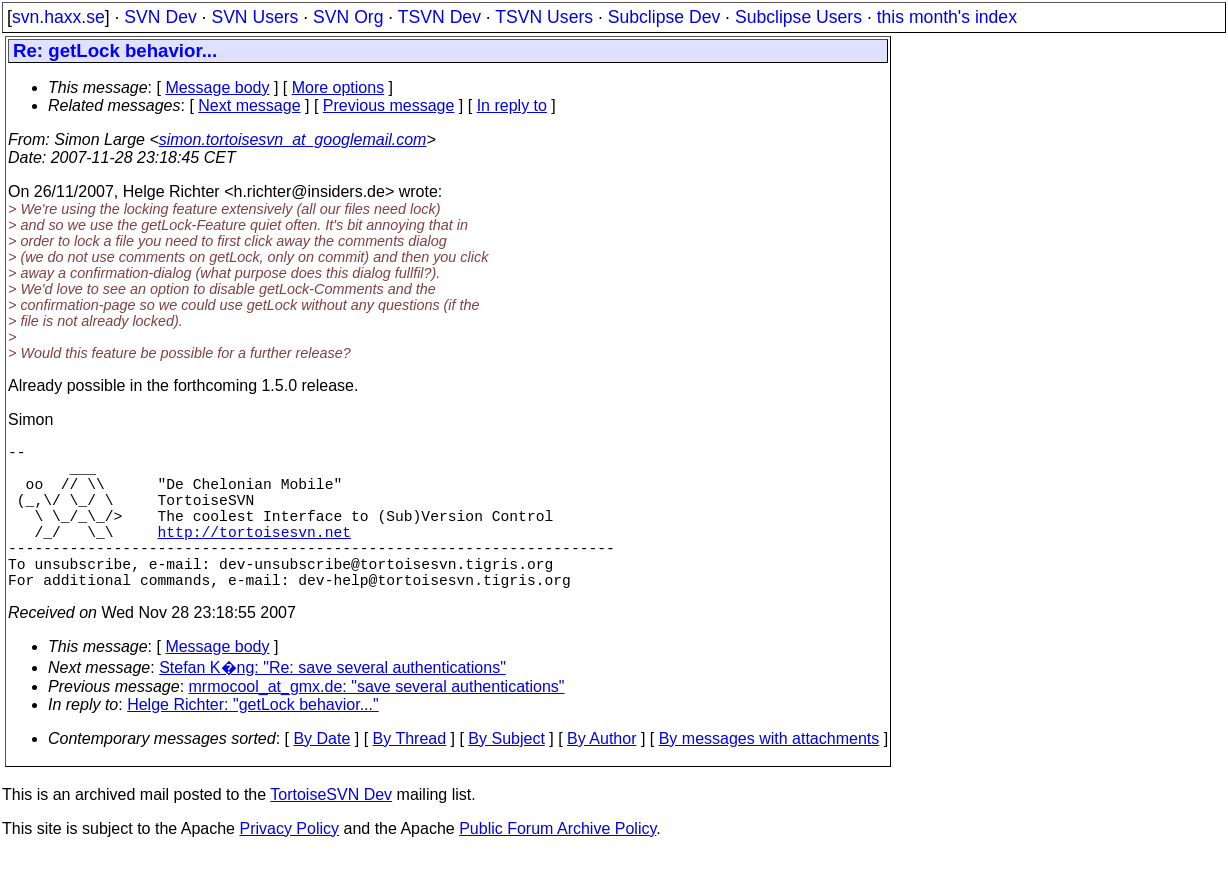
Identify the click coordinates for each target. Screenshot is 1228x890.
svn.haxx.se (58, 17)
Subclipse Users (798, 17)
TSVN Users (544, 17)
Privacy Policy (289, 864)
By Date (321, 774)
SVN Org (348, 17)
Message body (217, 87)
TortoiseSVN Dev (331, 830)
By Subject (506, 774)
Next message (249, 105)
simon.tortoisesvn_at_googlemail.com (293, 139)
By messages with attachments (769, 774)
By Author (601, 774)
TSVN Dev (439, 17)
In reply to (512, 105)
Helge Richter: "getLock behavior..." (253, 740)
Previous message (389, 105)
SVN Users (254, 17)
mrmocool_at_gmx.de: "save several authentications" (377, 722)
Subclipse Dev (664, 17)
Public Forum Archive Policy (557, 864)
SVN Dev (160, 17)
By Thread (410, 774)
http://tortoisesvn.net (254, 555)
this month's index (947, 17)
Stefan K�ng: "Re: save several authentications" (332, 703)
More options (338, 87)
